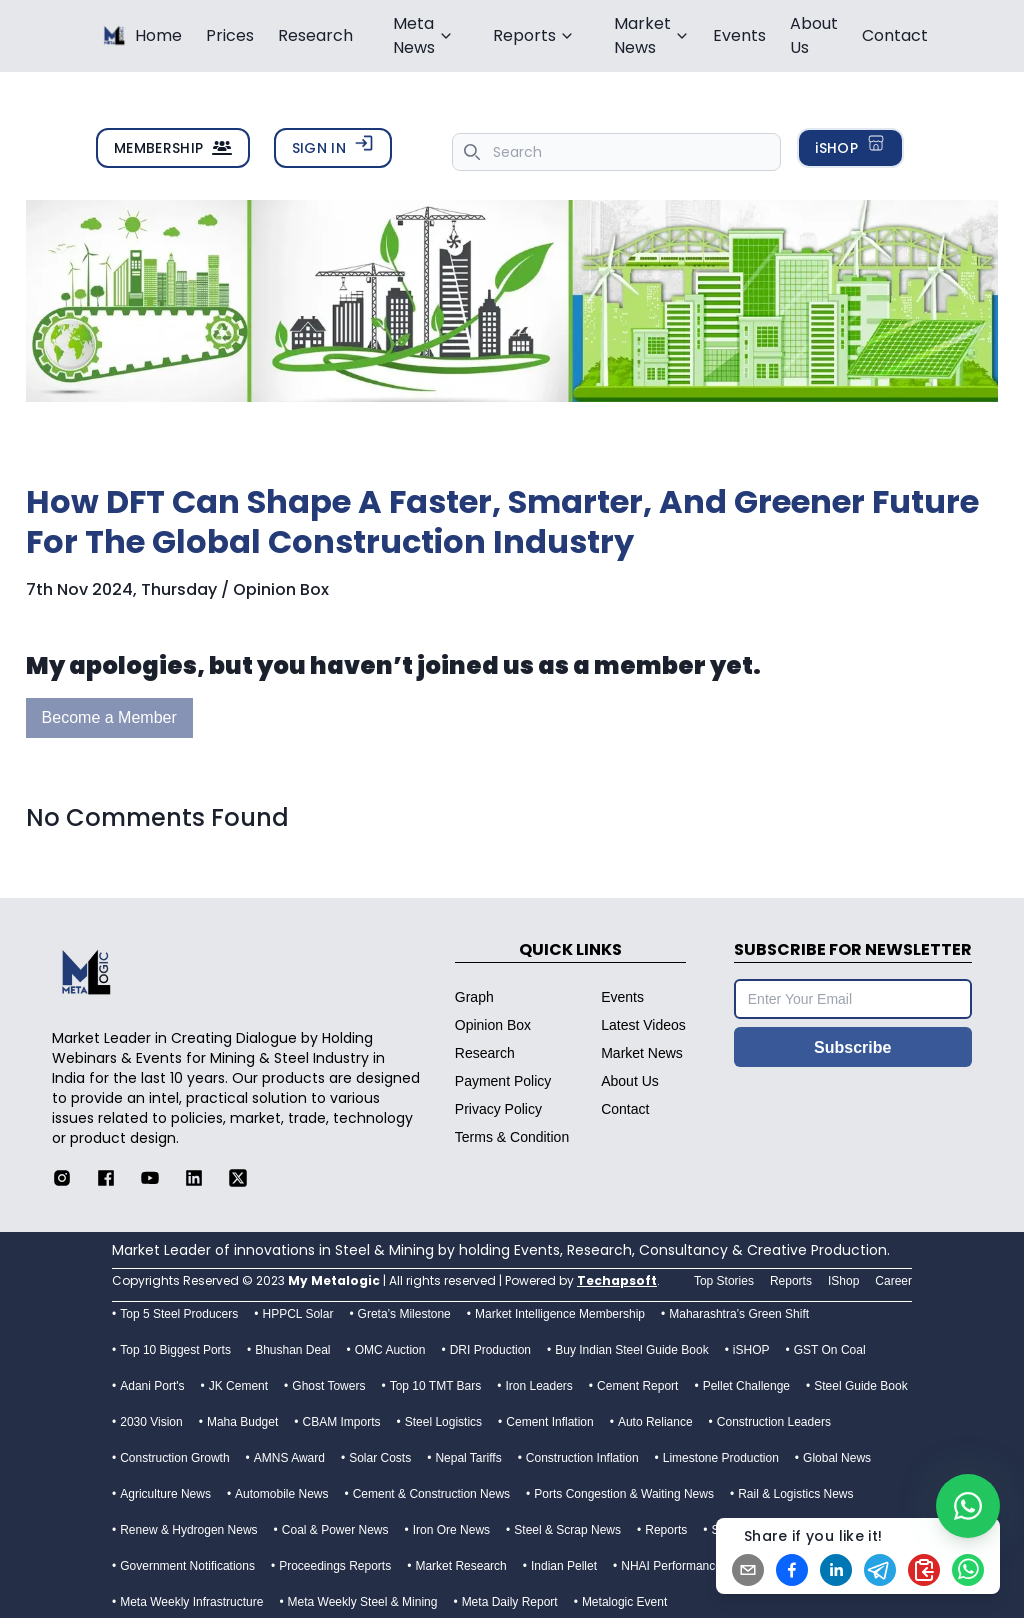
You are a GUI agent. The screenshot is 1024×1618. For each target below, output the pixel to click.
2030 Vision (151, 1422)
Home (158, 35)
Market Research (460, 1566)
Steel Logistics (443, 1422)
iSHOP (850, 146)
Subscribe (852, 1047)
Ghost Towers (328, 1386)
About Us (814, 35)
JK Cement (238, 1386)
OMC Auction (390, 1350)
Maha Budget (242, 1422)
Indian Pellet (564, 1566)
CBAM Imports (342, 1422)
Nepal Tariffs (468, 1458)
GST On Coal (830, 1350)
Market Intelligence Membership (560, 1314)
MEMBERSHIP (173, 148)
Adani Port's (152, 1386)
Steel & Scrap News (567, 1530)
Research (315, 35)
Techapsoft (617, 1280)
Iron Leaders (538, 1386)
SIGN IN (333, 146)
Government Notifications (187, 1566)
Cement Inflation (549, 1422)
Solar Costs (380, 1458)
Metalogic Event (624, 1602)
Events (739, 35)
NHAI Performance (671, 1566)
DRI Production (490, 1350)
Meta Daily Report (510, 1602)
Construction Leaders (774, 1422)
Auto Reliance (655, 1422)
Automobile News (281, 1494)
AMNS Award (289, 1458)
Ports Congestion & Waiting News (624, 1494)
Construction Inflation (582, 1458)
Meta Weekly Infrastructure (191, 1602)
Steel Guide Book (860, 1386)
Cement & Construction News (431, 1494)
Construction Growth (174, 1458)
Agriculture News (165, 1494)
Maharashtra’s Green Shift (739, 1314)
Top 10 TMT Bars (436, 1386)
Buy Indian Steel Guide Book (631, 1350)
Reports (666, 1530)
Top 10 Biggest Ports (175, 1350)
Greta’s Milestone (404, 1314)
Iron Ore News (451, 1530)
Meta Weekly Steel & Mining (363, 1602)
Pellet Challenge (746, 1386)
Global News (837, 1458)
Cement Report (637, 1386)
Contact (895, 35)
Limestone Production (721, 1458)
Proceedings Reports (335, 1566)
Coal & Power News (335, 1530)
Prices (230, 35)
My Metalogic (334, 1280)
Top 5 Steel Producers (179, 1314)
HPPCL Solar (297, 1314)
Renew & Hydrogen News (188, 1530)
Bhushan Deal (292, 1350)
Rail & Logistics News (795, 1494)
